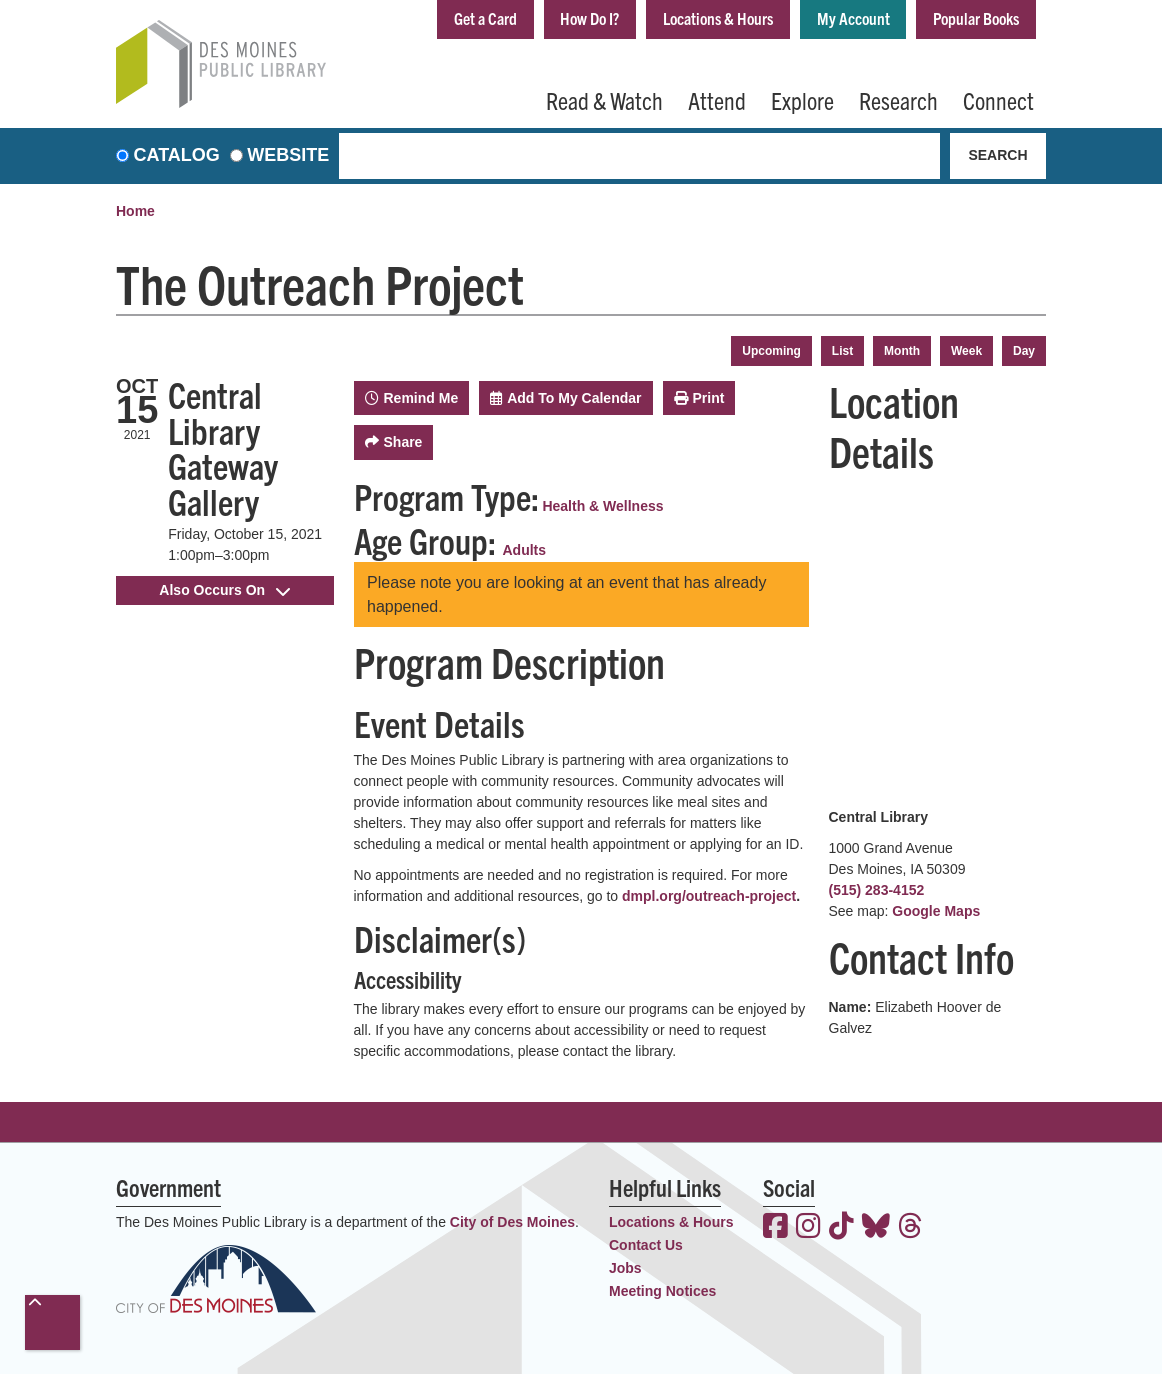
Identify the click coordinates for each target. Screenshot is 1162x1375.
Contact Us (646, 1246)
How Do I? (565, 18)
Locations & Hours (701, 18)
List (842, 351)
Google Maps (936, 911)
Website (288, 156)
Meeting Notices (662, 1292)
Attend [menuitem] (717, 100)
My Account (843, 18)
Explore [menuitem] (802, 100)
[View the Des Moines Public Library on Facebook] (775, 1229)
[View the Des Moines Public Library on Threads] (910, 1229)
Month (902, 351)
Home (135, 212)
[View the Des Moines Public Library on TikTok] (841, 1229)
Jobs (625, 1269)
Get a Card (454, 18)
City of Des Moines (512, 1223)
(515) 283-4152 (877, 890)
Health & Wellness (602, 506)
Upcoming (771, 351)
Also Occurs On (224, 590)
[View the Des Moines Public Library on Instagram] (808, 1229)
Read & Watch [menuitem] (604, 100)
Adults (525, 550)
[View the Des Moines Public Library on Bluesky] (876, 1229)
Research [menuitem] (898, 100)
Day (1024, 351)
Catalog (177, 156)
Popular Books (972, 18)
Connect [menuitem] (998, 100)
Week (966, 351)
